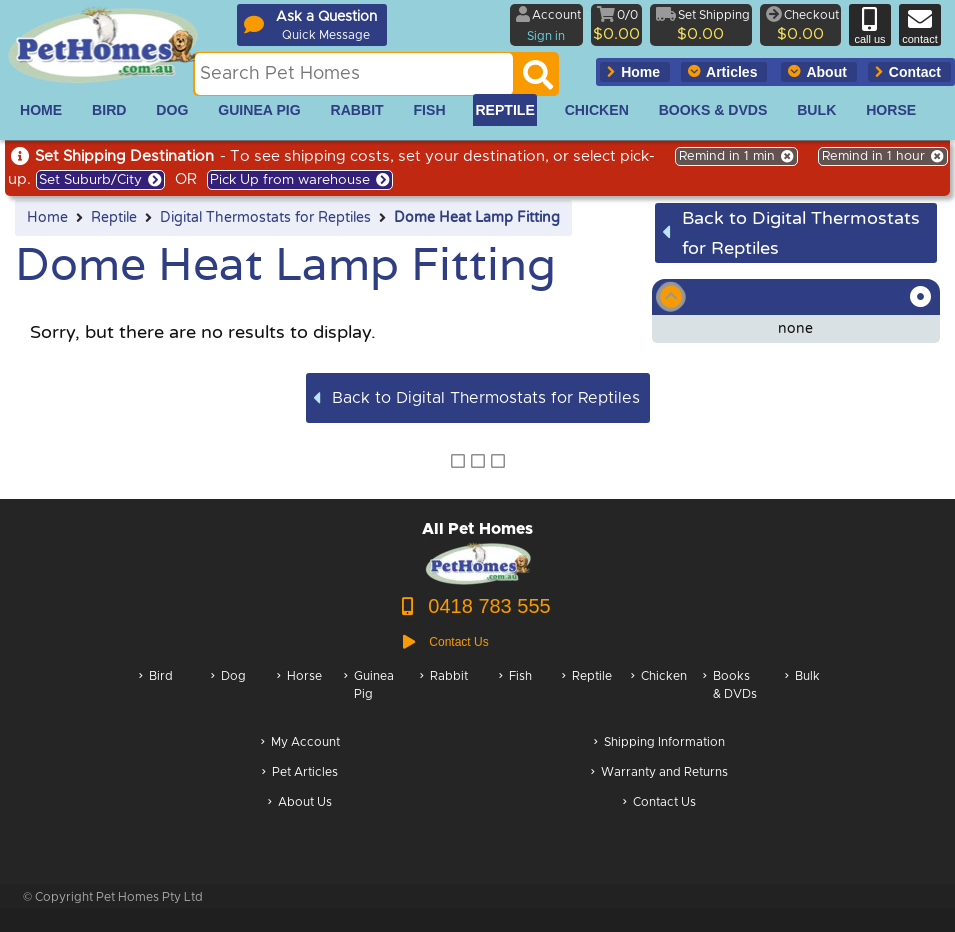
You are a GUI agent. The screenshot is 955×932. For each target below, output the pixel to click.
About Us (300, 803)
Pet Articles (300, 773)
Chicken (659, 695)
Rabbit (444, 695)
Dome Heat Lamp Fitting (477, 218)
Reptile (114, 218)
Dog (228, 695)
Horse (299, 695)
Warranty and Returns (659, 773)
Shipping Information (659, 743)
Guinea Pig (369, 695)
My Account (300, 743)
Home (47, 218)
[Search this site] (354, 74)
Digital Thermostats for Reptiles (265, 218)
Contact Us (659, 803)
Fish (515, 695)
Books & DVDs (730, 695)
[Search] (538, 80)
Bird (156, 695)
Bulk (802, 695)
